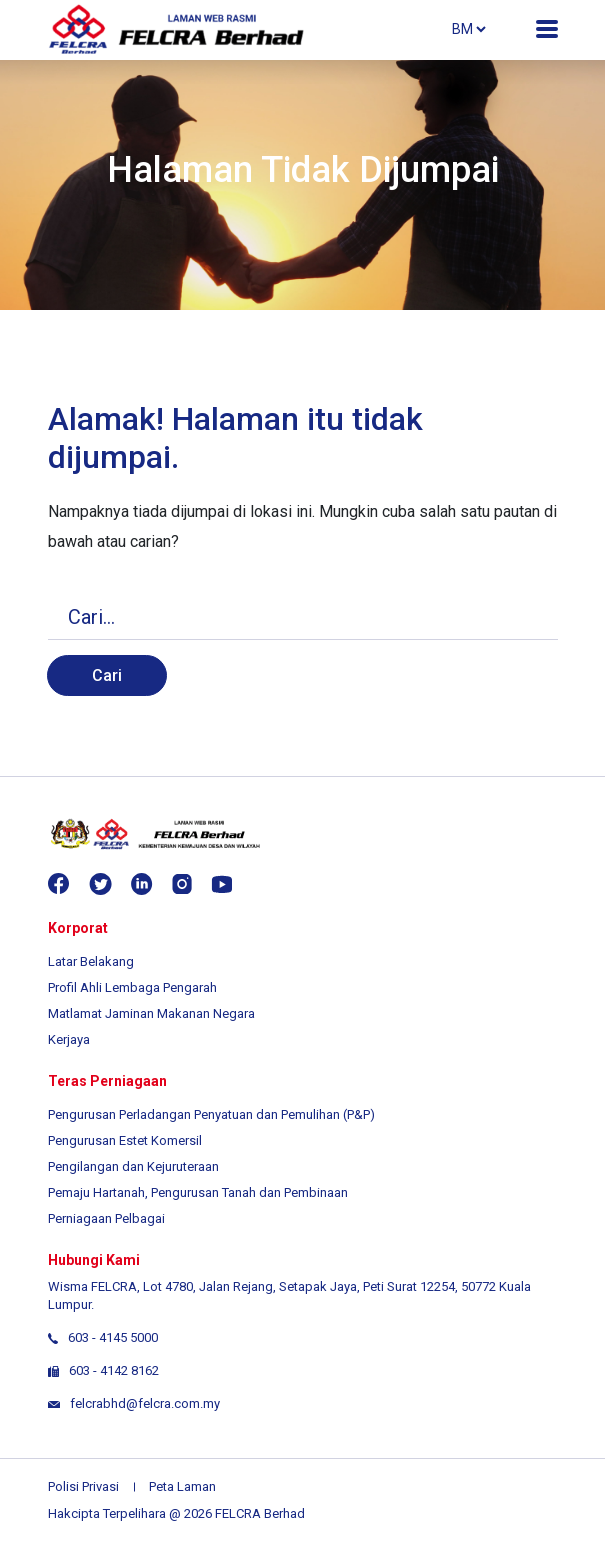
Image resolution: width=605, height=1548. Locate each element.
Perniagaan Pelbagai (106, 1218)
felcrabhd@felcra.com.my (134, 1403)
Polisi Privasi (83, 1486)
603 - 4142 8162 (114, 1370)
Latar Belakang (91, 961)
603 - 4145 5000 (113, 1337)
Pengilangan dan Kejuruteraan (133, 1166)
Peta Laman (182, 1486)
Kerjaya (69, 1039)
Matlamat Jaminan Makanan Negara (151, 1013)
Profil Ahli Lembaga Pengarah (132, 987)
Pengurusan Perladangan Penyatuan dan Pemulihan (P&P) (211, 1114)
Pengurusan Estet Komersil (125, 1140)
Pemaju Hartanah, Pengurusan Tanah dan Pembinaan (198, 1192)
